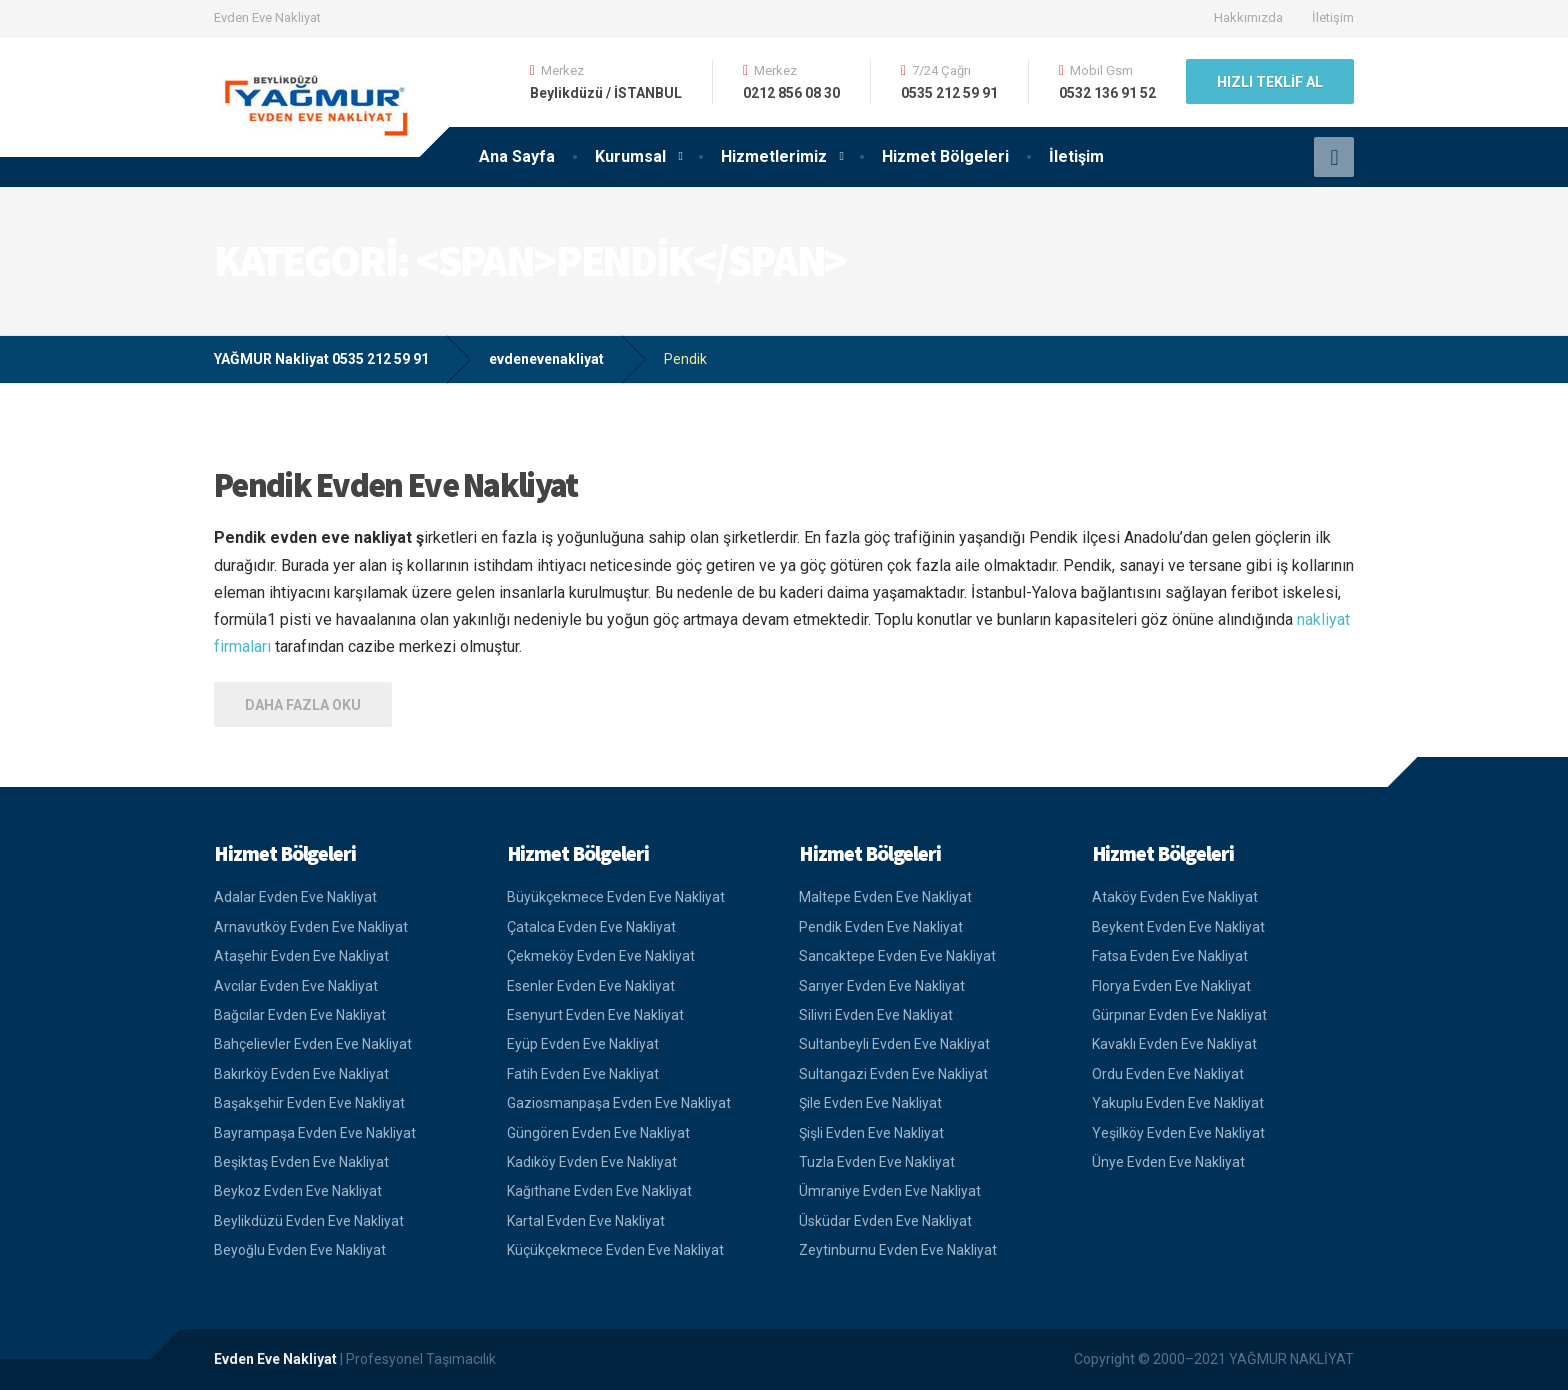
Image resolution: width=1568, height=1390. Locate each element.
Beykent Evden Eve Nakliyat (1178, 927)
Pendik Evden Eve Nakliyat (396, 485)
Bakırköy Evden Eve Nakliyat (301, 1074)
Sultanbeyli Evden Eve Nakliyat (894, 1044)
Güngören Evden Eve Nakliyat (598, 1133)
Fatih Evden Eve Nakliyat (583, 1074)
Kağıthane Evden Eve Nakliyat (599, 1191)
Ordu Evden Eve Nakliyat (1168, 1074)
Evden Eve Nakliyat (275, 1359)
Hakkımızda (1248, 17)
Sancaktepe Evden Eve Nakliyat (897, 956)
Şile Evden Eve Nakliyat (870, 1103)
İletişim (1333, 17)
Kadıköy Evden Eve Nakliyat (592, 1162)
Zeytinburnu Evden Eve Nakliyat (898, 1250)
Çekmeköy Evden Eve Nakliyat (601, 956)
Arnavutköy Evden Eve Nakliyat (311, 927)
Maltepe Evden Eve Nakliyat (885, 897)
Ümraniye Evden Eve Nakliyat (890, 1191)
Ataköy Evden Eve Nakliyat (1175, 897)
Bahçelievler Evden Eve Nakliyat (313, 1044)
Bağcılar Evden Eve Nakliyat (300, 1015)
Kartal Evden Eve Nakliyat (586, 1221)
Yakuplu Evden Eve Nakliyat (1178, 1103)
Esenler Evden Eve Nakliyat (591, 986)
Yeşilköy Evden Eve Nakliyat (1178, 1133)
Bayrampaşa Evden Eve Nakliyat (315, 1133)
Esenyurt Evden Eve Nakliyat (595, 1015)
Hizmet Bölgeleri (945, 156)
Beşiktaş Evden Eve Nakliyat (301, 1162)
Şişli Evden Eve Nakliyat (871, 1133)
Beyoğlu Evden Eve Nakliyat (300, 1250)
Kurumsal (630, 156)
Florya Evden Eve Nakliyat (1171, 986)
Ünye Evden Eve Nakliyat (1168, 1162)
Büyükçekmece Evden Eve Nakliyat (616, 897)
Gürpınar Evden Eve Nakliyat (1179, 1015)
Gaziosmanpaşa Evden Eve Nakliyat (619, 1103)
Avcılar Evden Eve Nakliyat (296, 986)
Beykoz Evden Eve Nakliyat (298, 1191)
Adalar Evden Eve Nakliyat (295, 897)
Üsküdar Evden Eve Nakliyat (885, 1221)
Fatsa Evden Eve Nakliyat (1170, 956)
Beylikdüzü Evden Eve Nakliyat (309, 1221)
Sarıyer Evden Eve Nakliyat (882, 986)
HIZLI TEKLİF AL (1270, 82)
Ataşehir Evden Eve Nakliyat (301, 956)
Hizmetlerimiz (774, 156)
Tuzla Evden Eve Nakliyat (877, 1162)
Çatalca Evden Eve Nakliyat (591, 927)
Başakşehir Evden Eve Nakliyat (309, 1103)
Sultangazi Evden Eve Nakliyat (893, 1074)
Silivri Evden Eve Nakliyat (876, 1015)
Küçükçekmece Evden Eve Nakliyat (615, 1250)
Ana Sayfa (517, 156)
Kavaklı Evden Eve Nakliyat (1174, 1044)
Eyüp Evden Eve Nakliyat (583, 1044)
